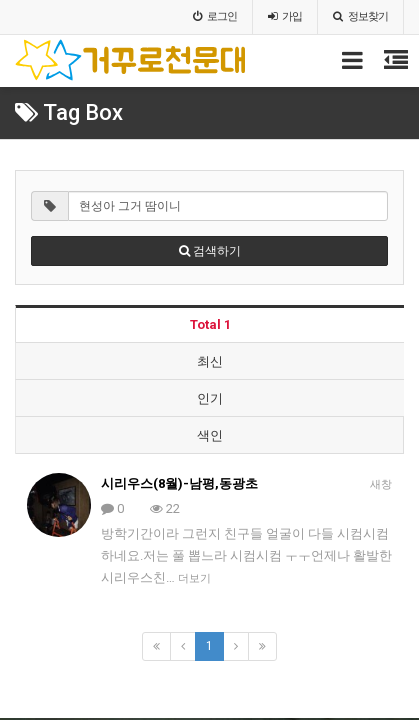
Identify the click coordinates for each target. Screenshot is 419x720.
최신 (210, 361)
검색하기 (210, 251)
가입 (285, 16)
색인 (210, 435)
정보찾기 (360, 16)
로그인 (215, 16)
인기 (210, 398)
